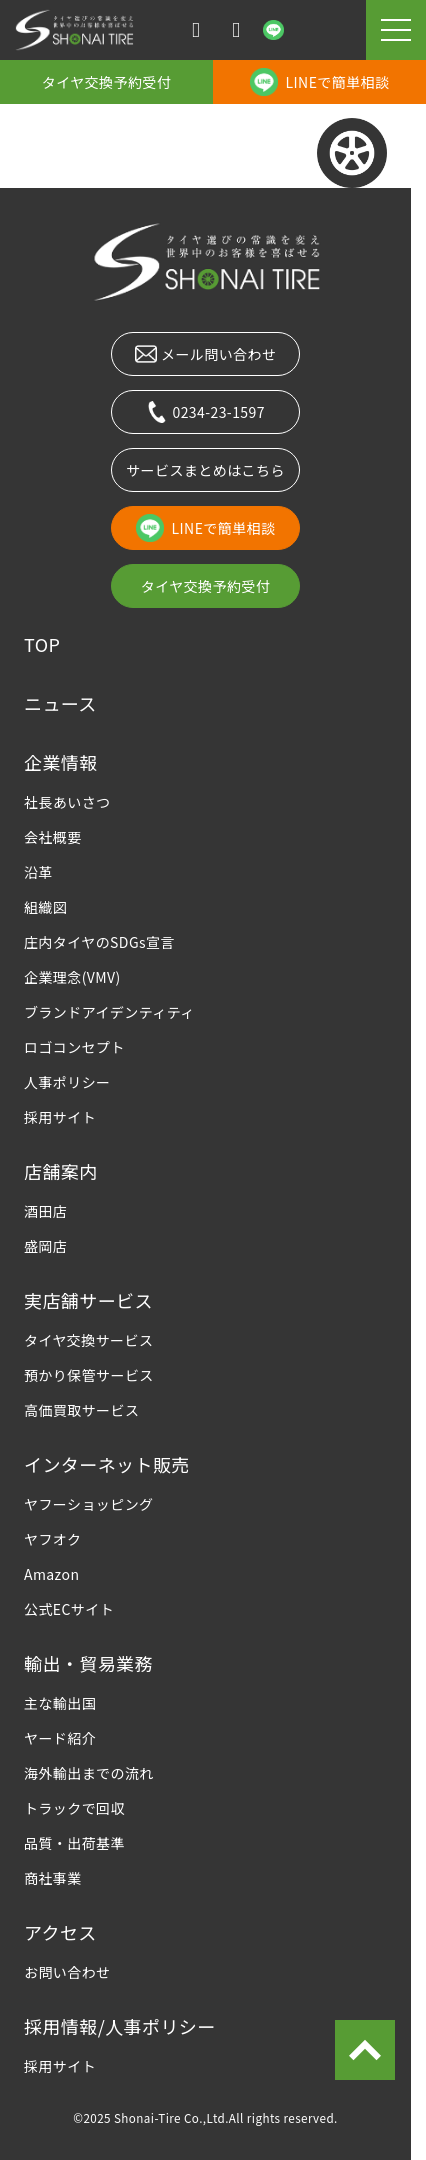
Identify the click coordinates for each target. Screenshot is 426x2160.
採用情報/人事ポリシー (120, 2026)
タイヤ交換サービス (88, 1340)
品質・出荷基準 (74, 1843)
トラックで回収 (74, 1808)
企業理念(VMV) (72, 977)
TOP (42, 644)
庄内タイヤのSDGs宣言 (99, 942)
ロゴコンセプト (74, 1047)
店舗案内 (61, 1171)
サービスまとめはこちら (205, 470)
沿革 (38, 872)
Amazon (51, 1574)
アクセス (60, 1932)
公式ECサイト (69, 1609)
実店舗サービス (88, 1300)
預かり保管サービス (89, 1375)
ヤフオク (52, 1539)
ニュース (60, 703)
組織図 (45, 907)
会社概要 (53, 837)
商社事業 (53, 1878)
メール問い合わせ (206, 354)
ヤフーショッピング (89, 1504)
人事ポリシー (67, 1082)
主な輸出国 (60, 1703)
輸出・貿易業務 (88, 1663)
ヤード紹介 (60, 1738)
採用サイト (60, 1117)
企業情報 (61, 762)
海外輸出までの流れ (89, 1773)
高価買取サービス (81, 1410)
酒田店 (45, 1211)
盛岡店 (45, 1246)
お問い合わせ (67, 1972)
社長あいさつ (67, 802)
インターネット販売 (107, 1464)
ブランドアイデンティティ (109, 1012)
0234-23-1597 (205, 412)
